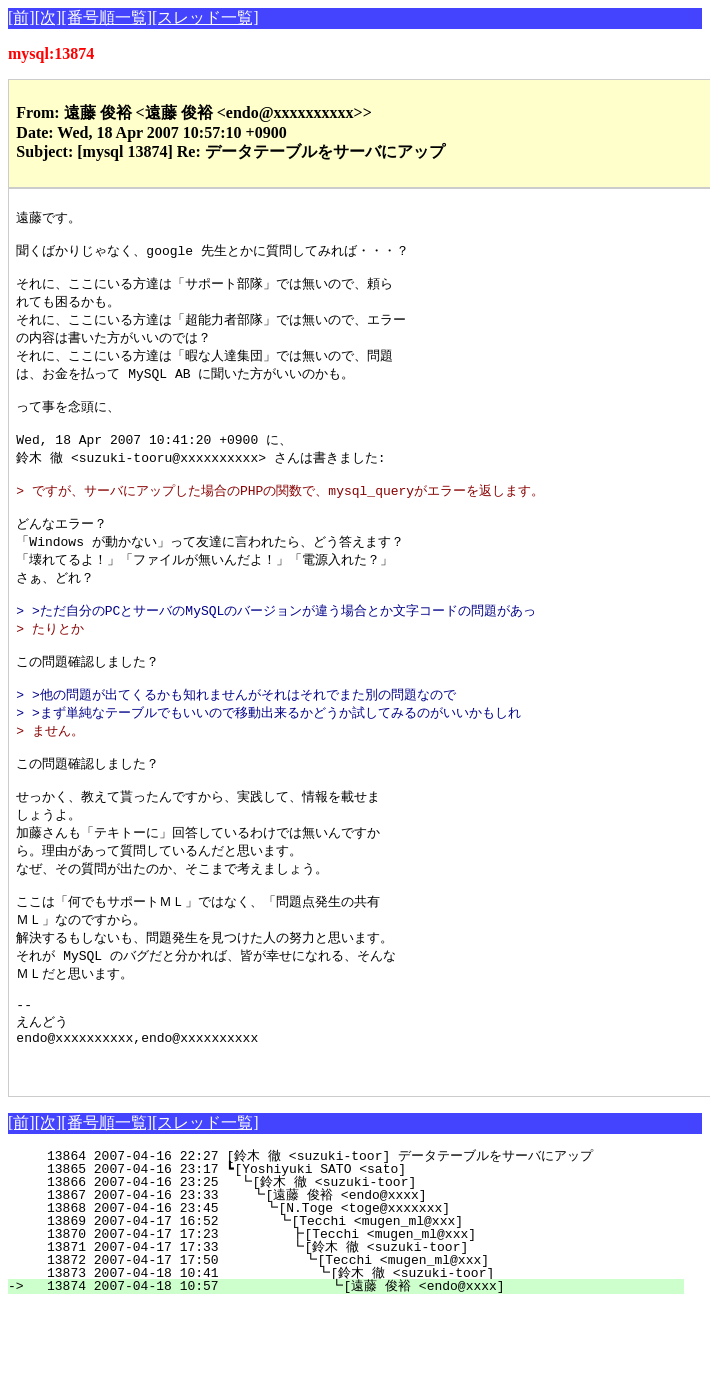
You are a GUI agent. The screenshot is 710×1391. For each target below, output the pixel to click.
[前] (21, 17)
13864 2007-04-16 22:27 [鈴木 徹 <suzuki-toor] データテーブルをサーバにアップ (351, 1241)
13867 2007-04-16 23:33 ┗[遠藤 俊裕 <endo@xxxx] (362, 1280)
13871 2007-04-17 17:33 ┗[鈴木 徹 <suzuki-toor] (360, 1332)
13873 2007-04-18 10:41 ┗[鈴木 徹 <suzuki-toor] (357, 1358)
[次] (48, 17)
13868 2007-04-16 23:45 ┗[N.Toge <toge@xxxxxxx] (366, 1293)
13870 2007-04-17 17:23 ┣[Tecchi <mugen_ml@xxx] (364, 1319)
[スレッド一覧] (205, 17)
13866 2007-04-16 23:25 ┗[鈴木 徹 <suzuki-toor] (365, 1267)
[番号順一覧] (106, 17)
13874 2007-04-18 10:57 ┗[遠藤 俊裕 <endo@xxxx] (354, 1371)
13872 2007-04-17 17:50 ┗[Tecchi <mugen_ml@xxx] (362, 1345)
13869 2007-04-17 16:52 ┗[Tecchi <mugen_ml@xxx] (365, 1306)
